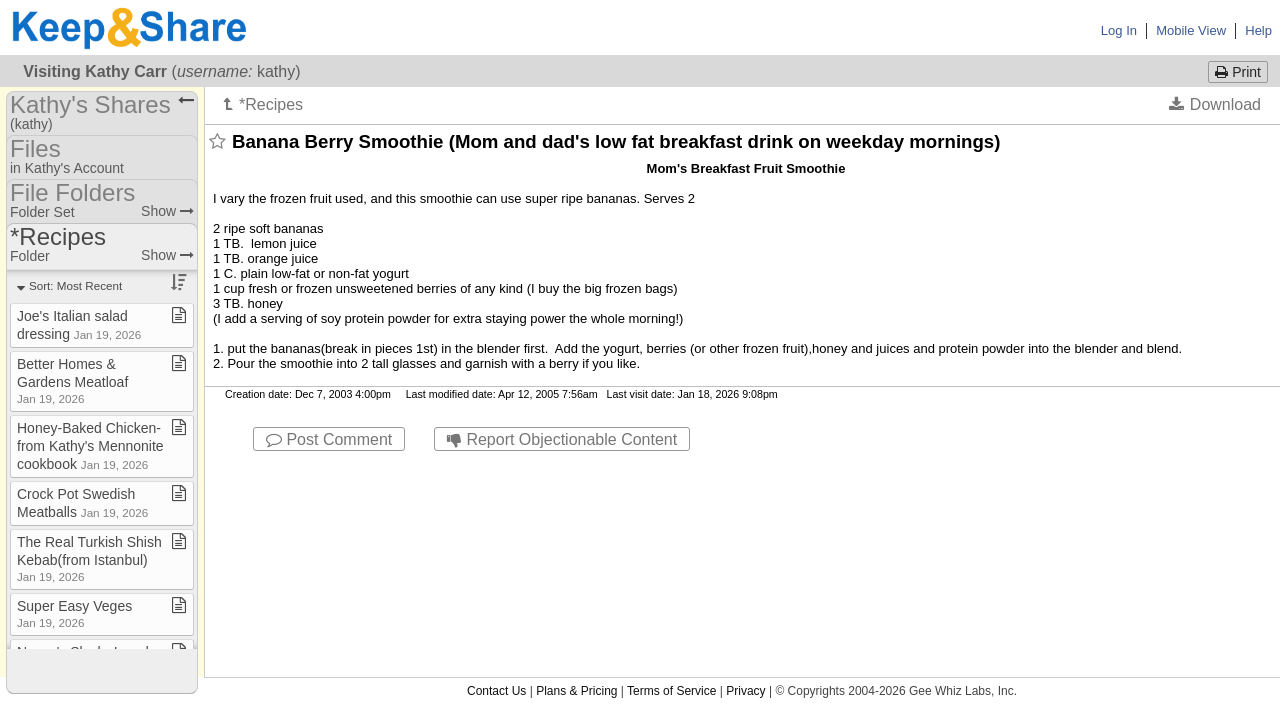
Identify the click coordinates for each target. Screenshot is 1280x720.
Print (1238, 72)
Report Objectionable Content (562, 439)
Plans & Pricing (576, 469)
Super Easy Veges (74, 613)
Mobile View (1191, 30)
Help (1258, 30)
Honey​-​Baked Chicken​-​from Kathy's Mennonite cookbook (90, 446)
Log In (1119, 30)
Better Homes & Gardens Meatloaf (72, 380)
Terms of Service (671, 469)
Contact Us (496, 469)
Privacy (745, 469)
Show (167, 211)
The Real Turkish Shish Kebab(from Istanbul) (89, 558)
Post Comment (329, 439)
